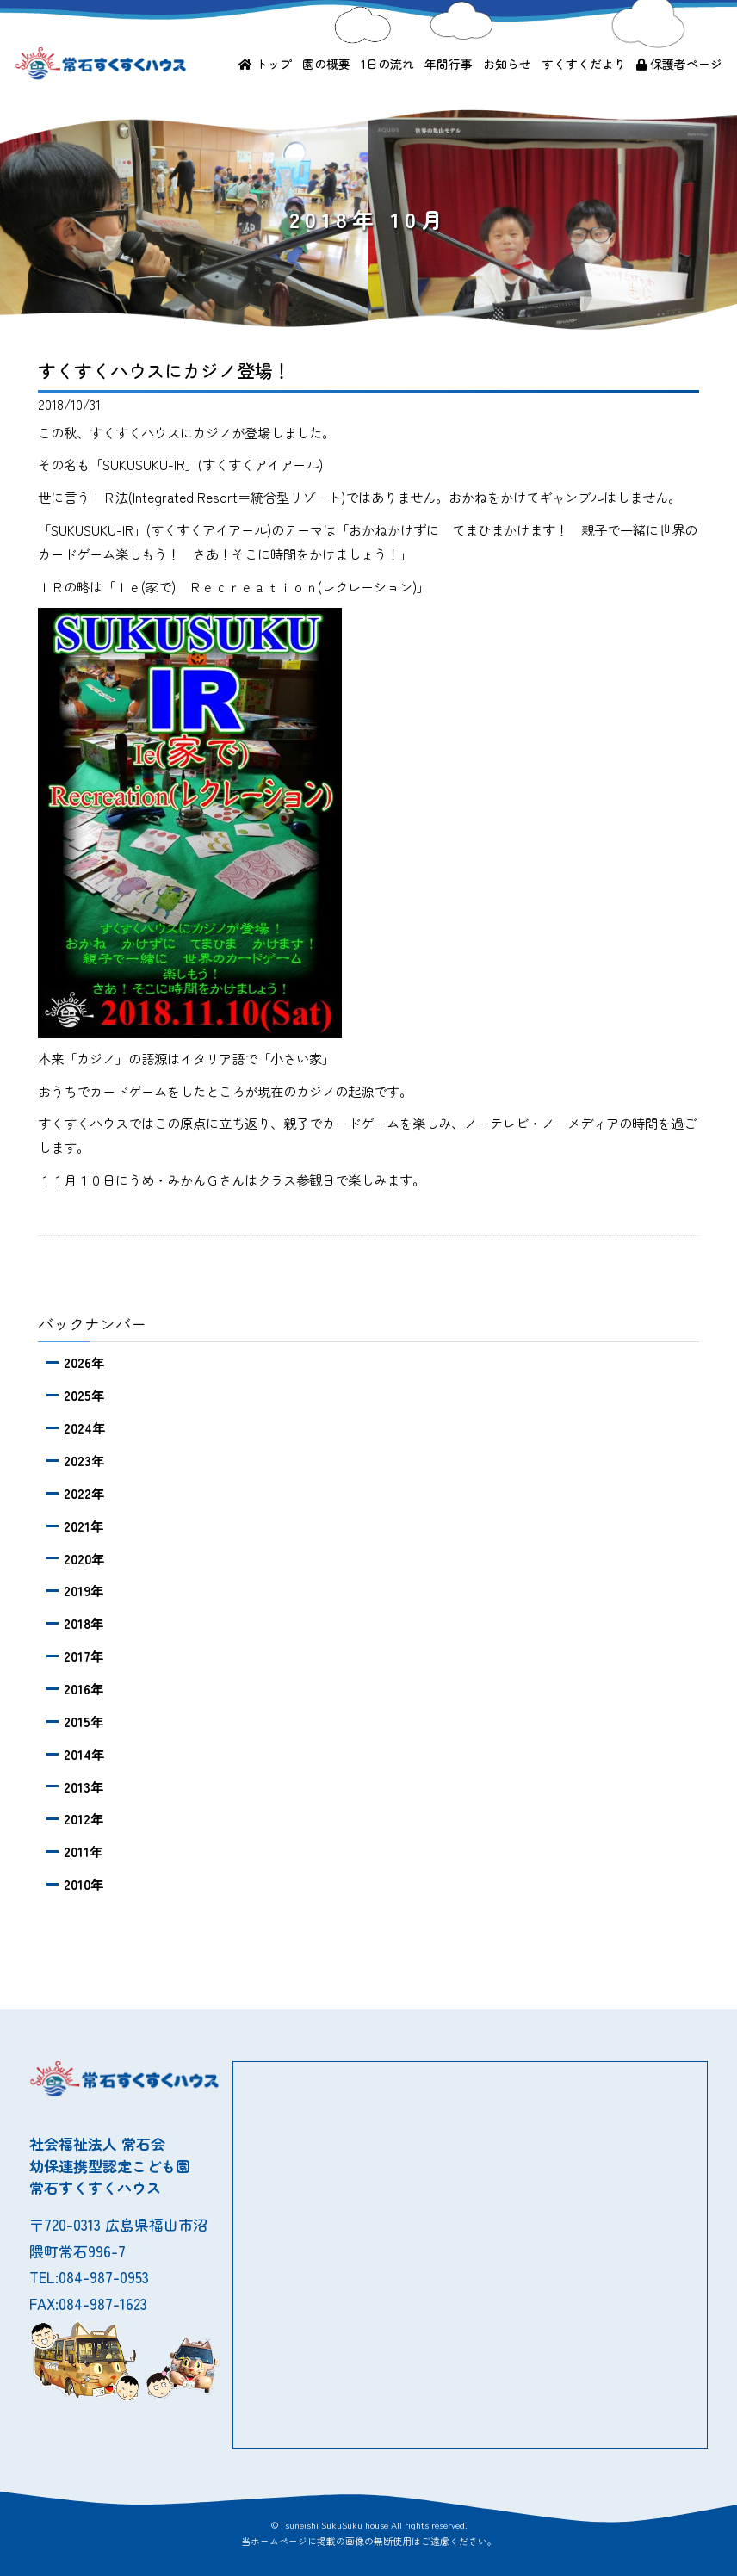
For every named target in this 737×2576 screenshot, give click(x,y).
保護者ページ (679, 63)
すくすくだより (584, 63)
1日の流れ (387, 63)
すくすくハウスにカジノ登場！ (164, 370)
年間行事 (448, 63)
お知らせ (507, 63)
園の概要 (326, 63)
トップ (265, 63)
